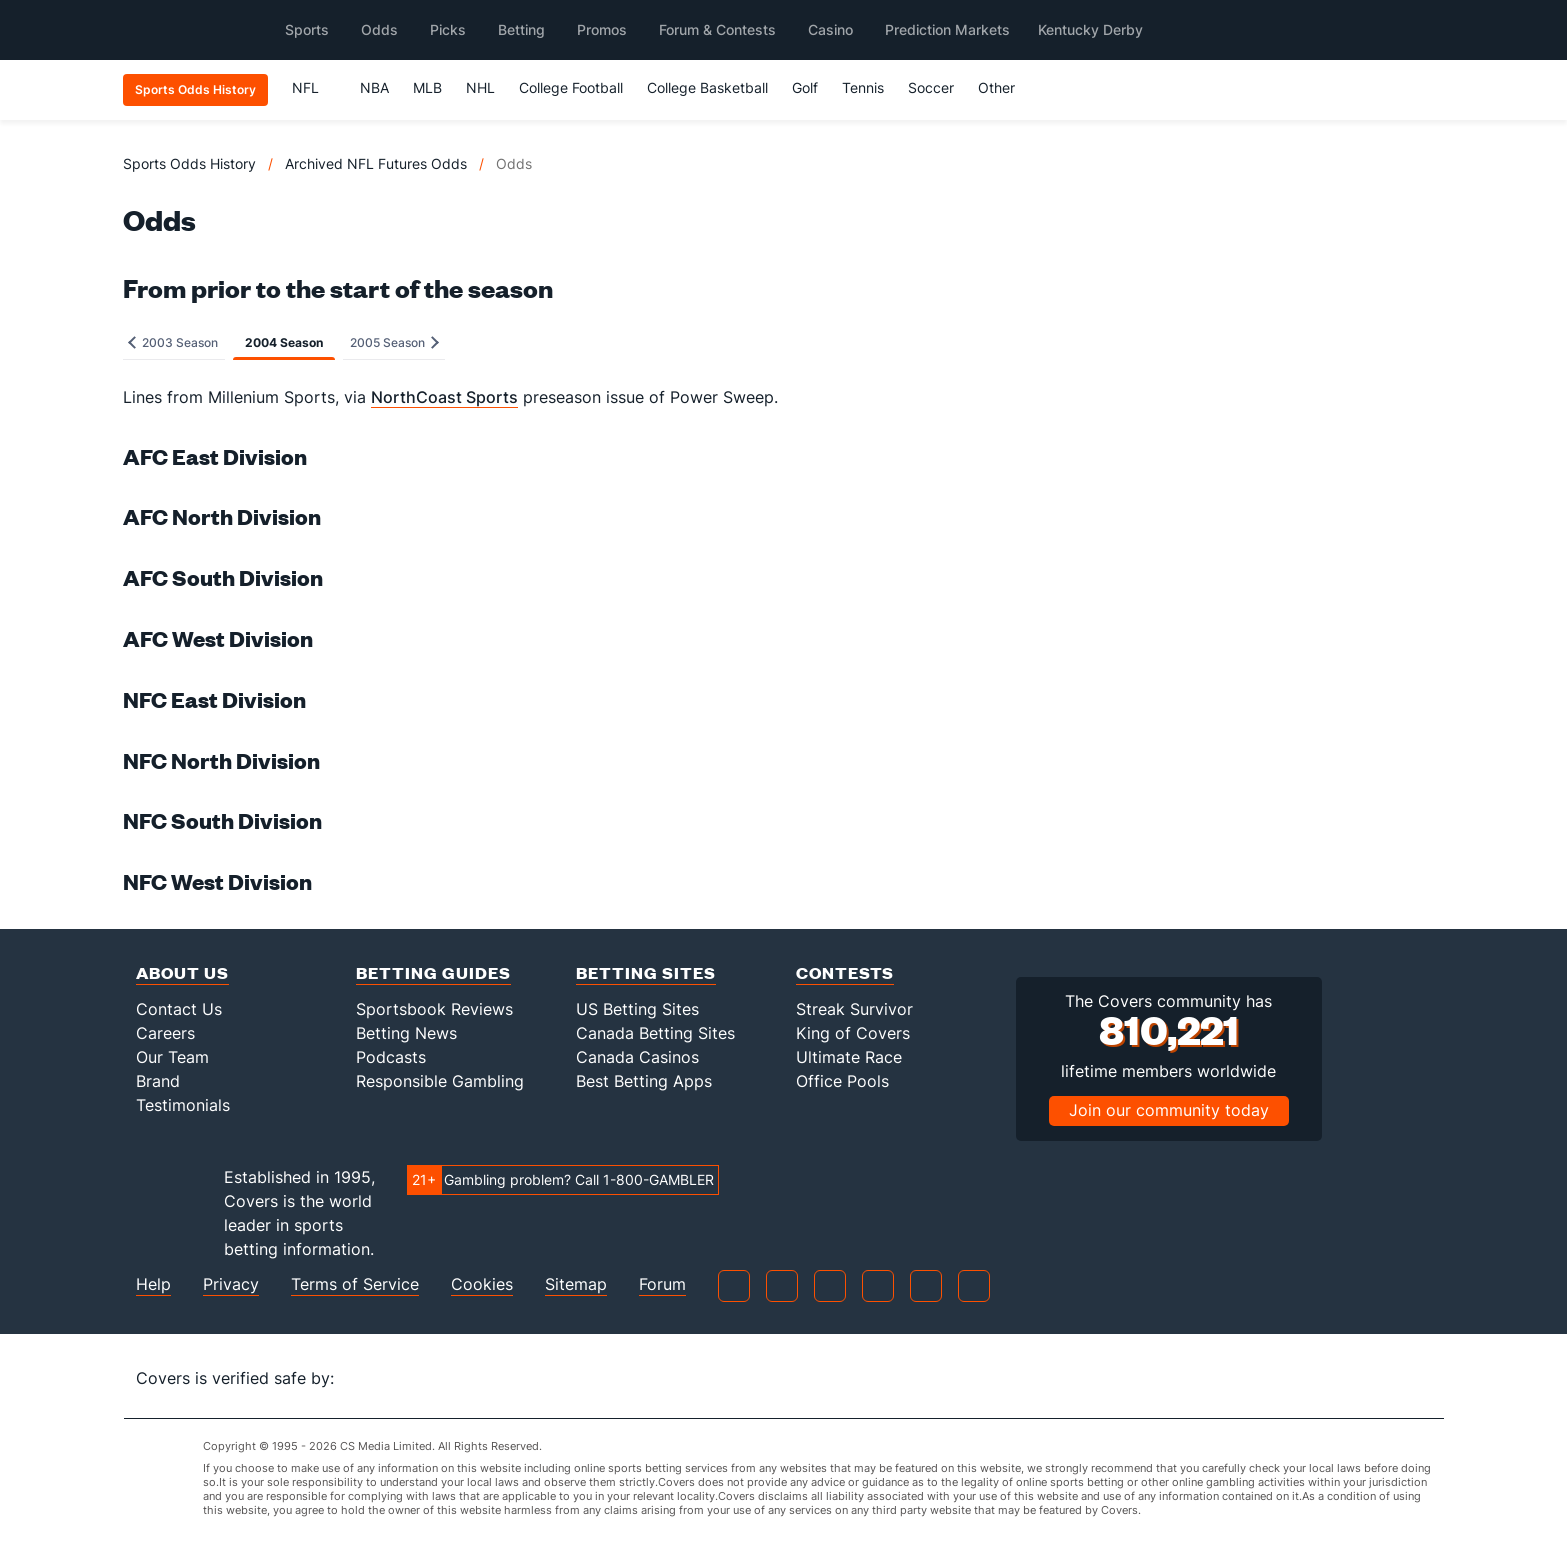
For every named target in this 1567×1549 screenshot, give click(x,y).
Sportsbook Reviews (434, 1009)
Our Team (172, 1057)
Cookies (482, 1284)
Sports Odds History (189, 163)
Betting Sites (646, 972)
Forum (662, 1284)
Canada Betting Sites (655, 1033)
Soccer (931, 87)
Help (153, 1284)
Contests (845, 972)
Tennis (863, 87)
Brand (158, 1081)
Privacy (231, 1284)
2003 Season (173, 342)
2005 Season (394, 342)
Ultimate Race (849, 1057)
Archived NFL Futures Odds (376, 163)
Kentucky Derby (1090, 29)
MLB (427, 87)
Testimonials (183, 1105)
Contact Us (179, 1009)
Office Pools (842, 1081)
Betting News (406, 1033)
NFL (314, 87)
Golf (805, 87)
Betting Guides (433, 972)
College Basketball (707, 87)
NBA (374, 87)
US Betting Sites (637, 1009)
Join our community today (1169, 1110)
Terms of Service (355, 1284)
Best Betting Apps (644, 1081)
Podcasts (391, 1057)
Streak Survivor (854, 1009)
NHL (480, 87)
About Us (182, 972)
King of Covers (853, 1033)
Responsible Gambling (440, 1081)
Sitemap (576, 1284)
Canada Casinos (637, 1057)
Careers (165, 1033)
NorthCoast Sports (444, 397)
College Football (571, 87)
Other (1005, 87)
